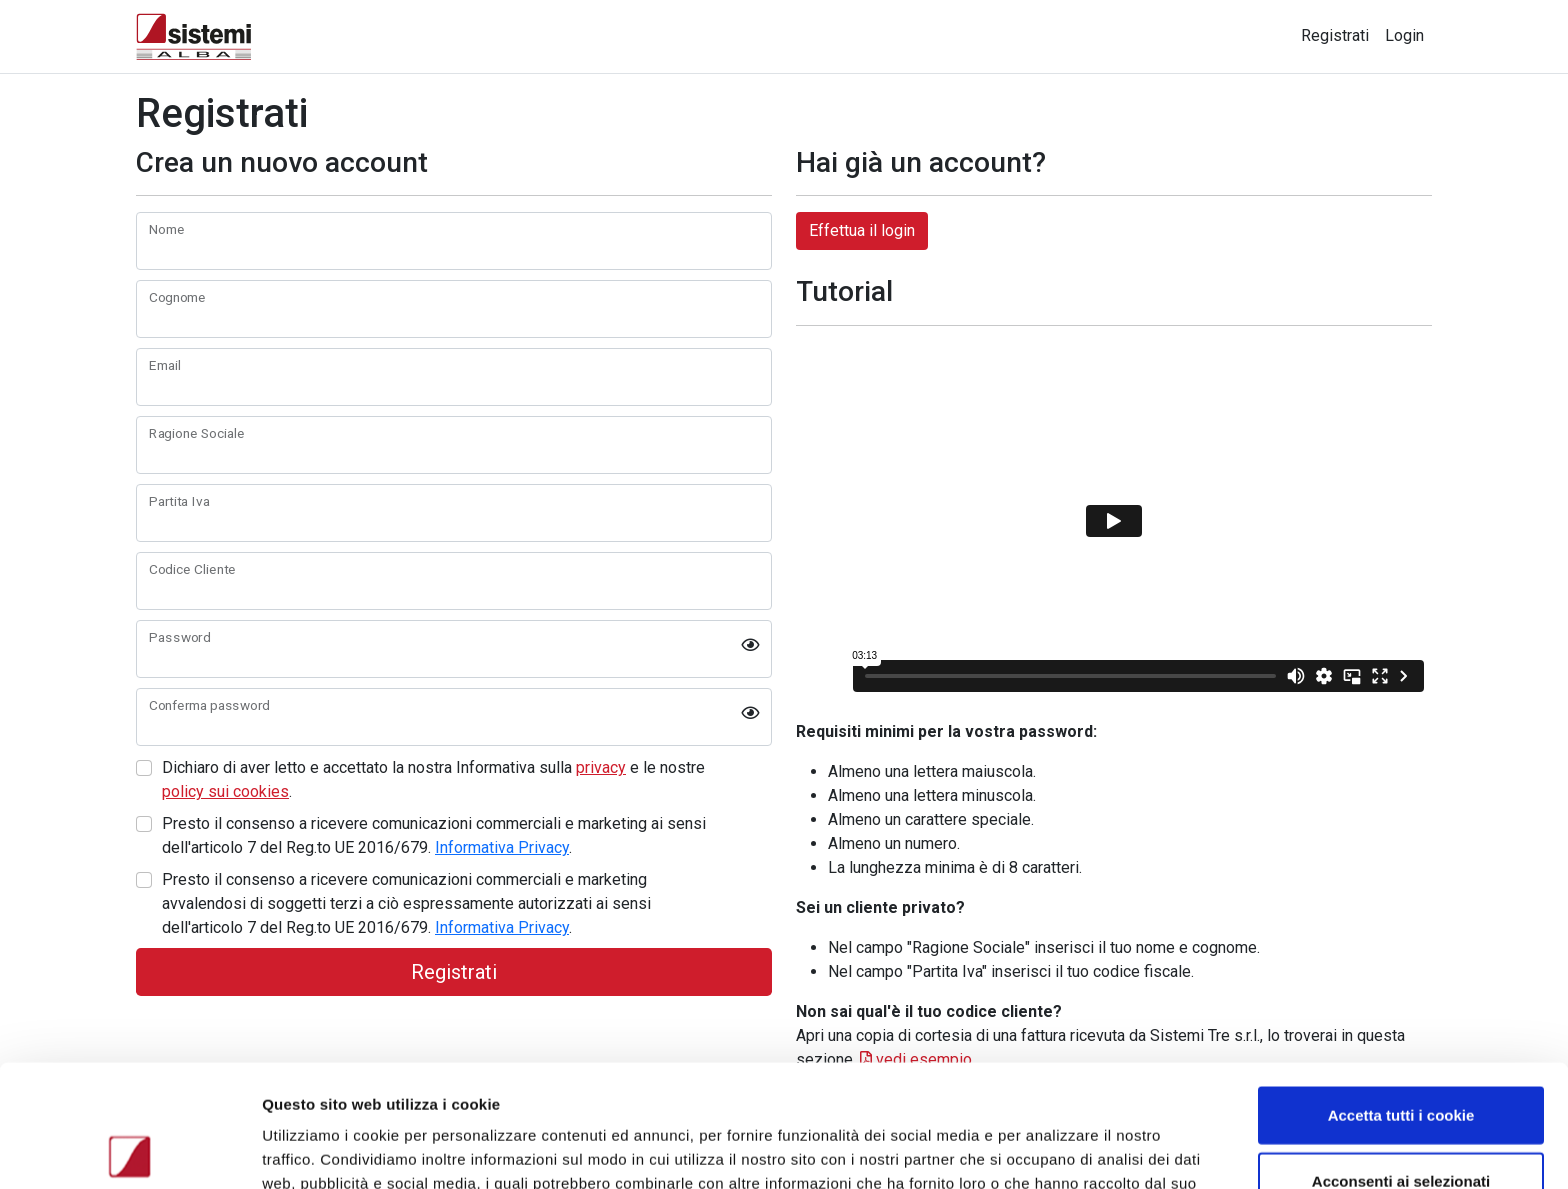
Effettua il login (862, 230)
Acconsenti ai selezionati (1401, 1058)
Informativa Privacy (502, 847)
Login (1404, 35)
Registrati (1335, 35)
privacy (601, 767)
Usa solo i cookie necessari (1401, 1123)
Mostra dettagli (1062, 1149)
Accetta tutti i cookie (1401, 992)
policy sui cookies (225, 791)
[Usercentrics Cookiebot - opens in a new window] (129, 1150)
